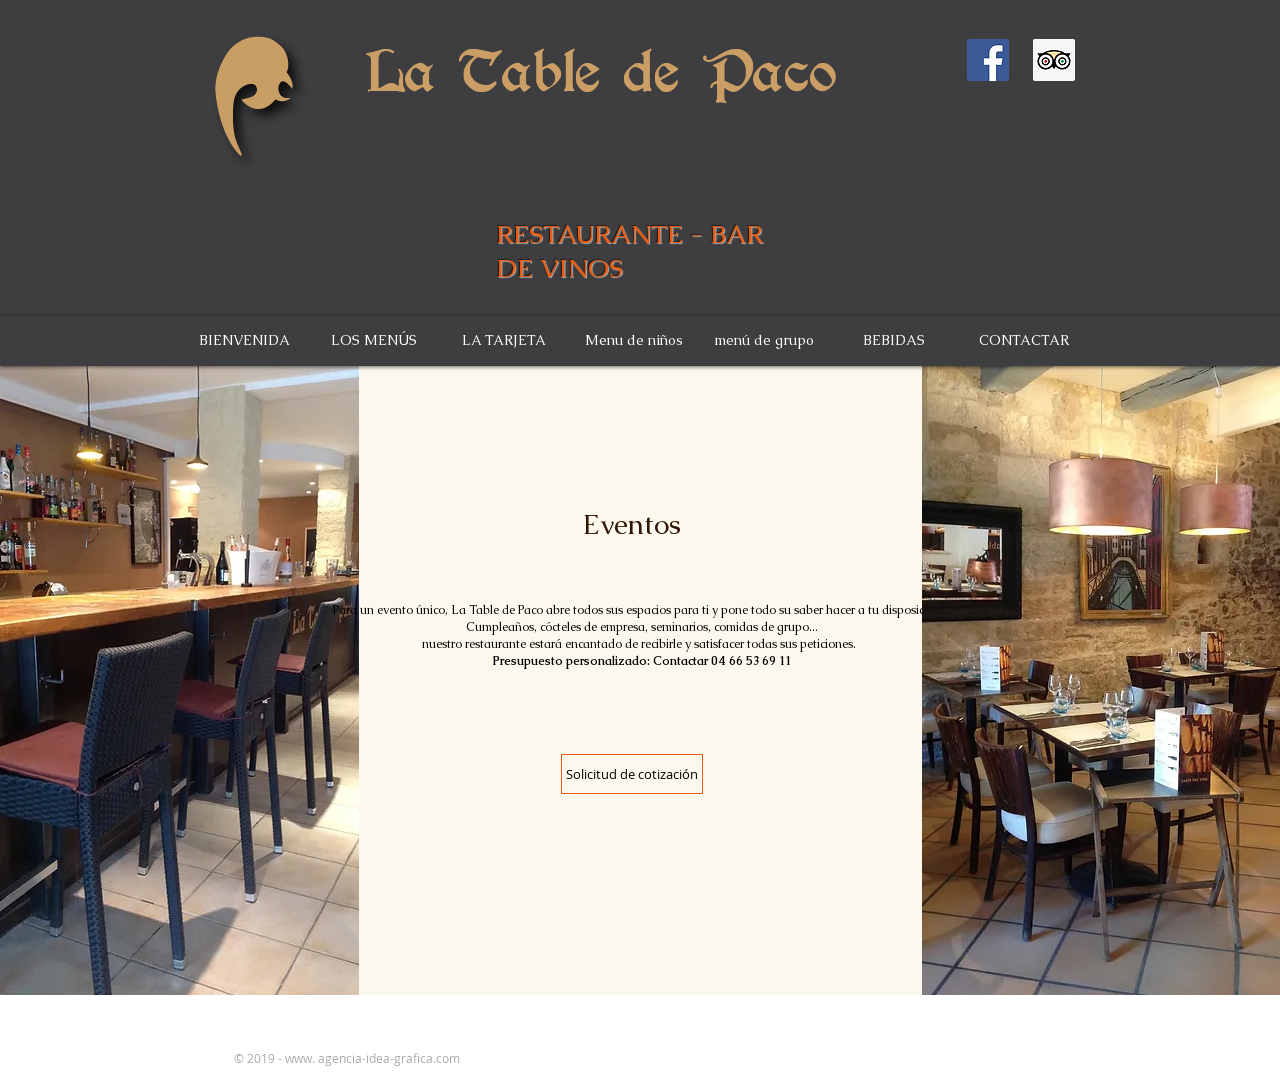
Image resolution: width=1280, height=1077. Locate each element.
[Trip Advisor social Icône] (1054, 60)
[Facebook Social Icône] (988, 60)
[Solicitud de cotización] (632, 774)
